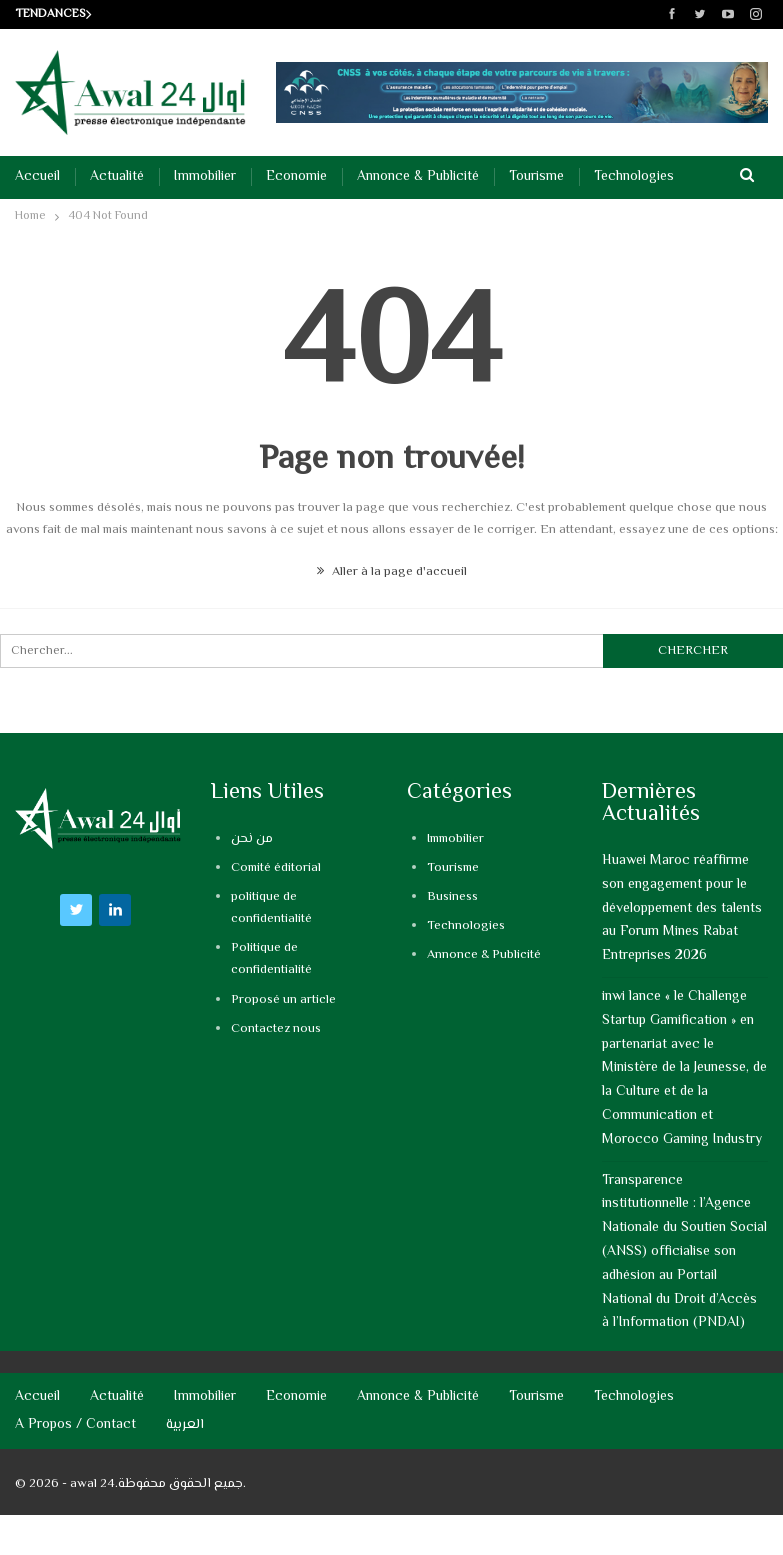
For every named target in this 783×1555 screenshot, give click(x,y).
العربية (185, 1425)
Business (452, 897)
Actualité (117, 177)
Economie (296, 177)
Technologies (634, 177)
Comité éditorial (276, 868)
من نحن (252, 839)
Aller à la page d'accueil (392, 572)
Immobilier (205, 177)
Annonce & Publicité (418, 177)
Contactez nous (276, 1029)
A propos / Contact (75, 1425)
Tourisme (536, 177)
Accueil (37, 177)
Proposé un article (283, 1000)
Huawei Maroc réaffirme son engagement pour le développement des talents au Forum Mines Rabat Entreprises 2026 (682, 908)
